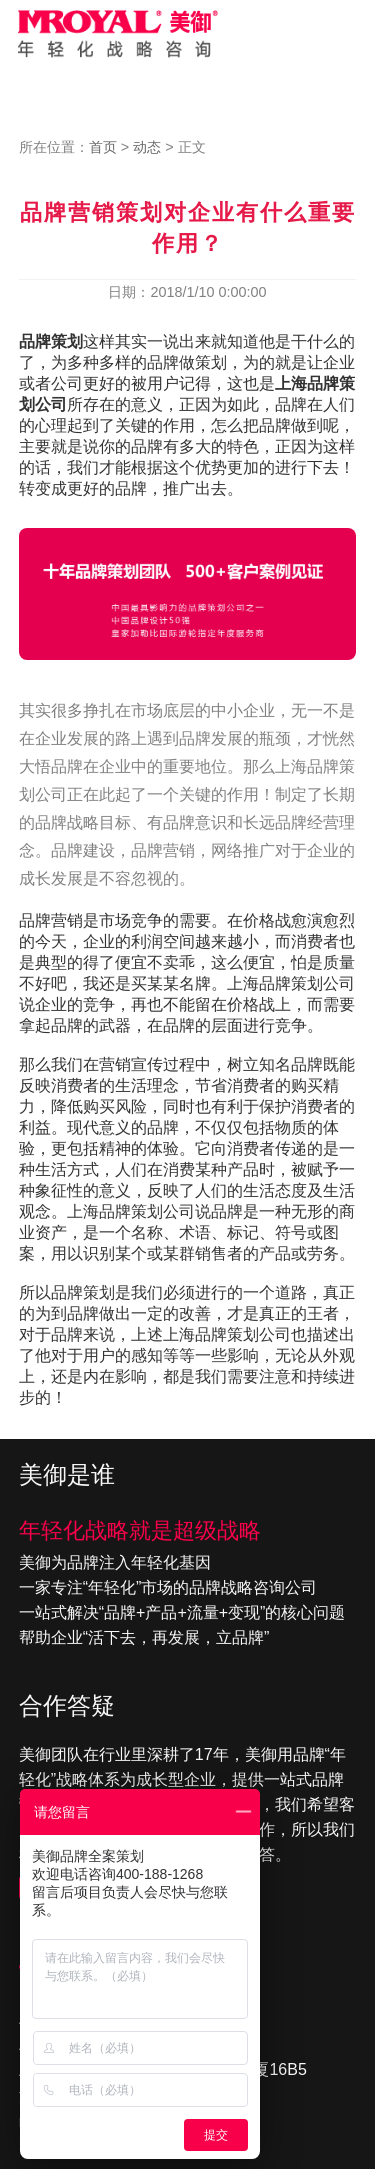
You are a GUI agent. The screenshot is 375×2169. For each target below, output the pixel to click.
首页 (103, 147)
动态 (147, 147)
